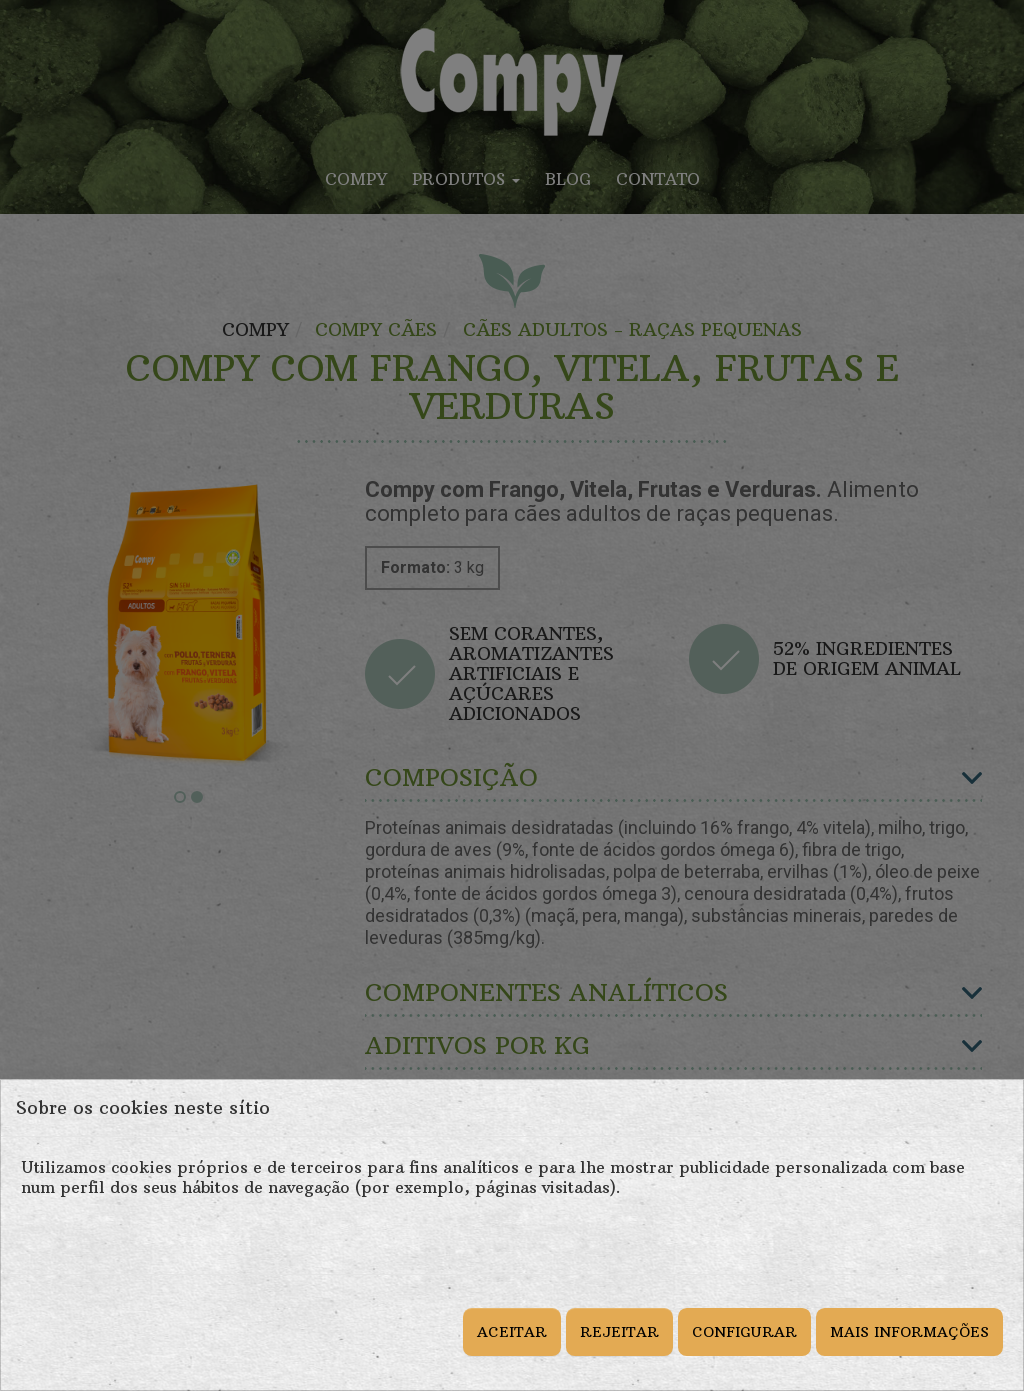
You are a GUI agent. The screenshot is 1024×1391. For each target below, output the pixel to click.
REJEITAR (619, 1332)
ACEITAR (512, 1332)
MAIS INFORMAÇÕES (909, 1332)
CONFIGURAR (744, 1332)
